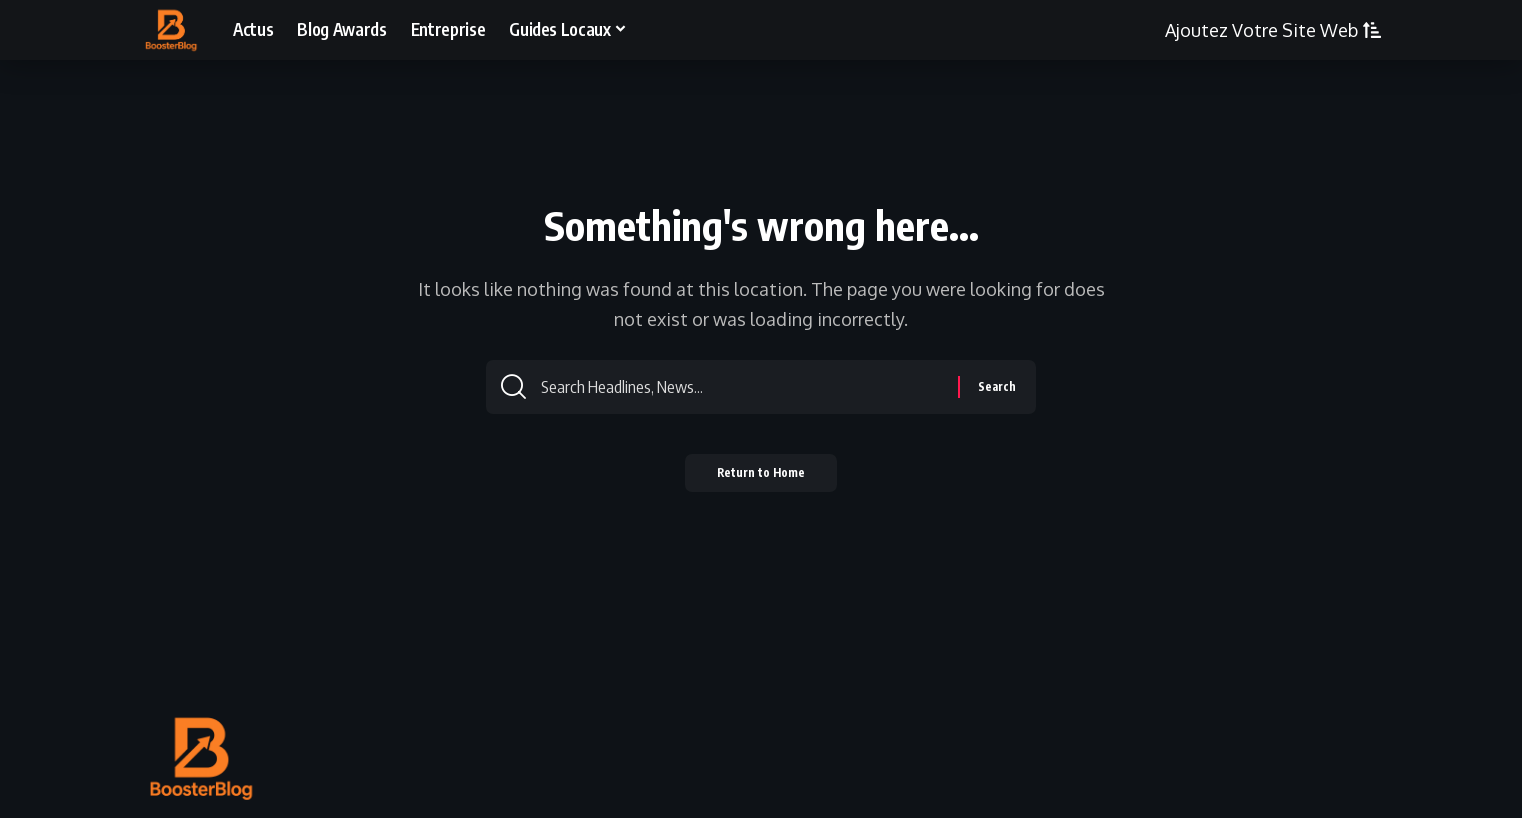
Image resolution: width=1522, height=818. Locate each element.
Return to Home (761, 480)
